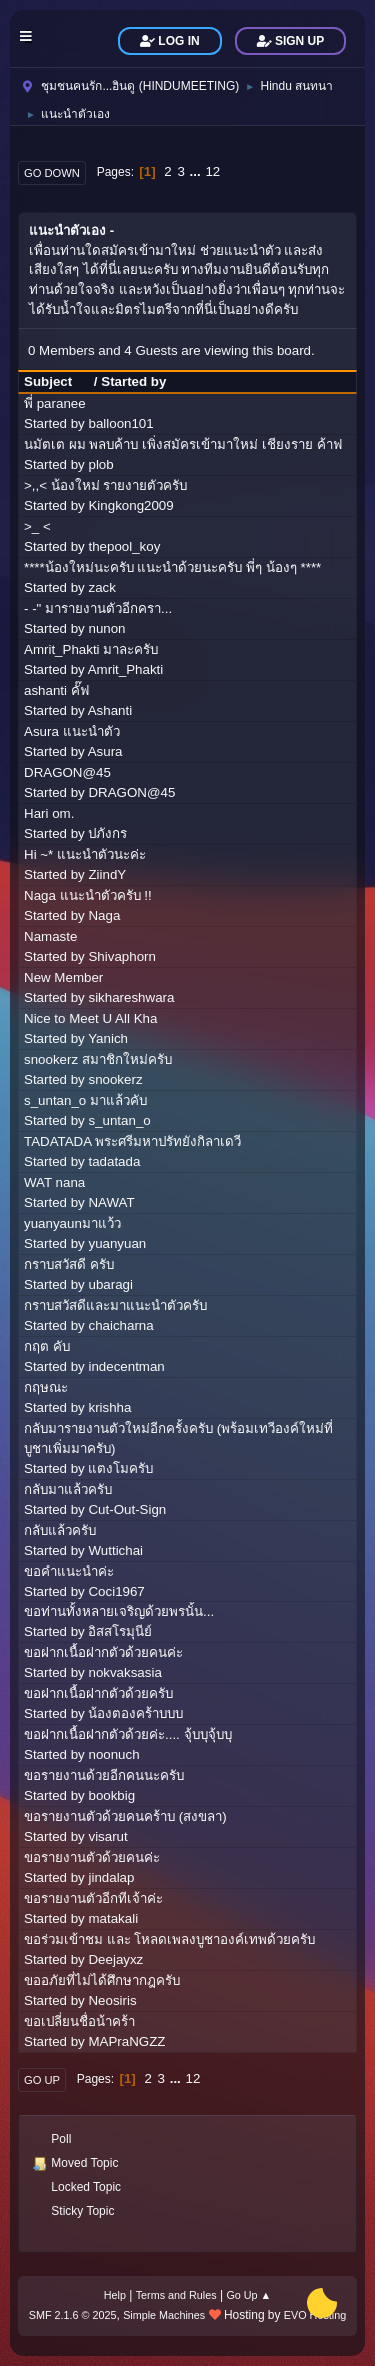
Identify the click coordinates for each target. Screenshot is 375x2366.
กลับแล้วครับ (60, 1530)
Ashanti (110, 710)
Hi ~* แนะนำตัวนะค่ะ (85, 854)
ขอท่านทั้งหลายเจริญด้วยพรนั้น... (119, 1611)
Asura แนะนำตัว (72, 731)
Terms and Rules (176, 2295)
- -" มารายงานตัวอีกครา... (98, 608)
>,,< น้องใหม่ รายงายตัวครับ (105, 485)
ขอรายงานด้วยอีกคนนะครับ (104, 1775)
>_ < (37, 526)
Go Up (42, 2080)
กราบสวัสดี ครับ (69, 1264)
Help (115, 2295)
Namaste (50, 936)
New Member (63, 977)
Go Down (52, 173)
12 (212, 171)
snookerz (115, 1079)
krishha (109, 1407)
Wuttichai (115, 1550)
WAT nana (54, 1182)
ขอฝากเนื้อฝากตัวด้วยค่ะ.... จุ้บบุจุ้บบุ (128, 1734)
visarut (107, 1836)
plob (100, 464)
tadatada (114, 1161)
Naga (104, 915)
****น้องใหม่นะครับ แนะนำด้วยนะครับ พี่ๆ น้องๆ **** (172, 567)
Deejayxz (115, 1959)
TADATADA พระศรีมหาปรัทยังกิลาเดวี (132, 1141)
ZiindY (107, 874)
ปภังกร (107, 833)
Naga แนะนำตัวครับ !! (88, 895)
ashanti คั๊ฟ (56, 690)
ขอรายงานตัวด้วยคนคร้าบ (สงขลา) (125, 1816)
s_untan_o (119, 1120)
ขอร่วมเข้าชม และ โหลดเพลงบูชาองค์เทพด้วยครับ (169, 1939)
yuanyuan (117, 1243)
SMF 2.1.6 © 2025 (73, 2315)
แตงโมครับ (120, 1468)
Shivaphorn (121, 956)
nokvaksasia (124, 1672)
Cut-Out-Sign (127, 1509)
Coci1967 (116, 1591)
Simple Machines (164, 2315)
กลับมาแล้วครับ (68, 1489)
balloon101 (120, 423)
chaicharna (120, 1325)
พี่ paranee (55, 403)
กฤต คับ (47, 1346)
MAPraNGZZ (126, 2041)
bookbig (111, 1795)
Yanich (108, 1038)
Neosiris (112, 2000)
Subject (57, 381)
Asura (105, 751)
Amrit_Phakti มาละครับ (91, 649)
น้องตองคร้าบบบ (135, 1713)
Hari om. (49, 813)
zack (101, 587)
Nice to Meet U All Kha (90, 1018)
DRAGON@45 (67, 772)
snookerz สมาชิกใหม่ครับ (98, 1059)
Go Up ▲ (248, 2295)
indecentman (126, 1366)
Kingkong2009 (130, 505)
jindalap (111, 1877)
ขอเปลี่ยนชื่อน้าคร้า (79, 2021)
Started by (133, 381)
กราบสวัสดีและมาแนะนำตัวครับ (115, 1305)
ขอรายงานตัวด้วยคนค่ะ (92, 1857)
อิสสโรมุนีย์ (120, 1631)
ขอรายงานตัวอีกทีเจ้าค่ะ (93, 1898)
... (197, 171)
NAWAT (111, 1202)
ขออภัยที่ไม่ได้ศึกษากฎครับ (102, 1980)
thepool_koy (124, 546)
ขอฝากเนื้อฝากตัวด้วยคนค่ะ (103, 1652)
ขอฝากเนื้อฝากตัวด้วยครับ (98, 1693)
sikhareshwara (131, 997)
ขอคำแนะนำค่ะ (69, 1571)
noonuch (113, 1754)
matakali (113, 1918)
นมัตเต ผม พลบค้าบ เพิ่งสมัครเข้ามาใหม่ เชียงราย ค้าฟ (183, 444)
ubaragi (110, 1284)
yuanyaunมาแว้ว (72, 1223)
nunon (106, 628)
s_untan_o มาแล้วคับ (85, 1100)
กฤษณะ (46, 1387)
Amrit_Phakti (126, 669)
